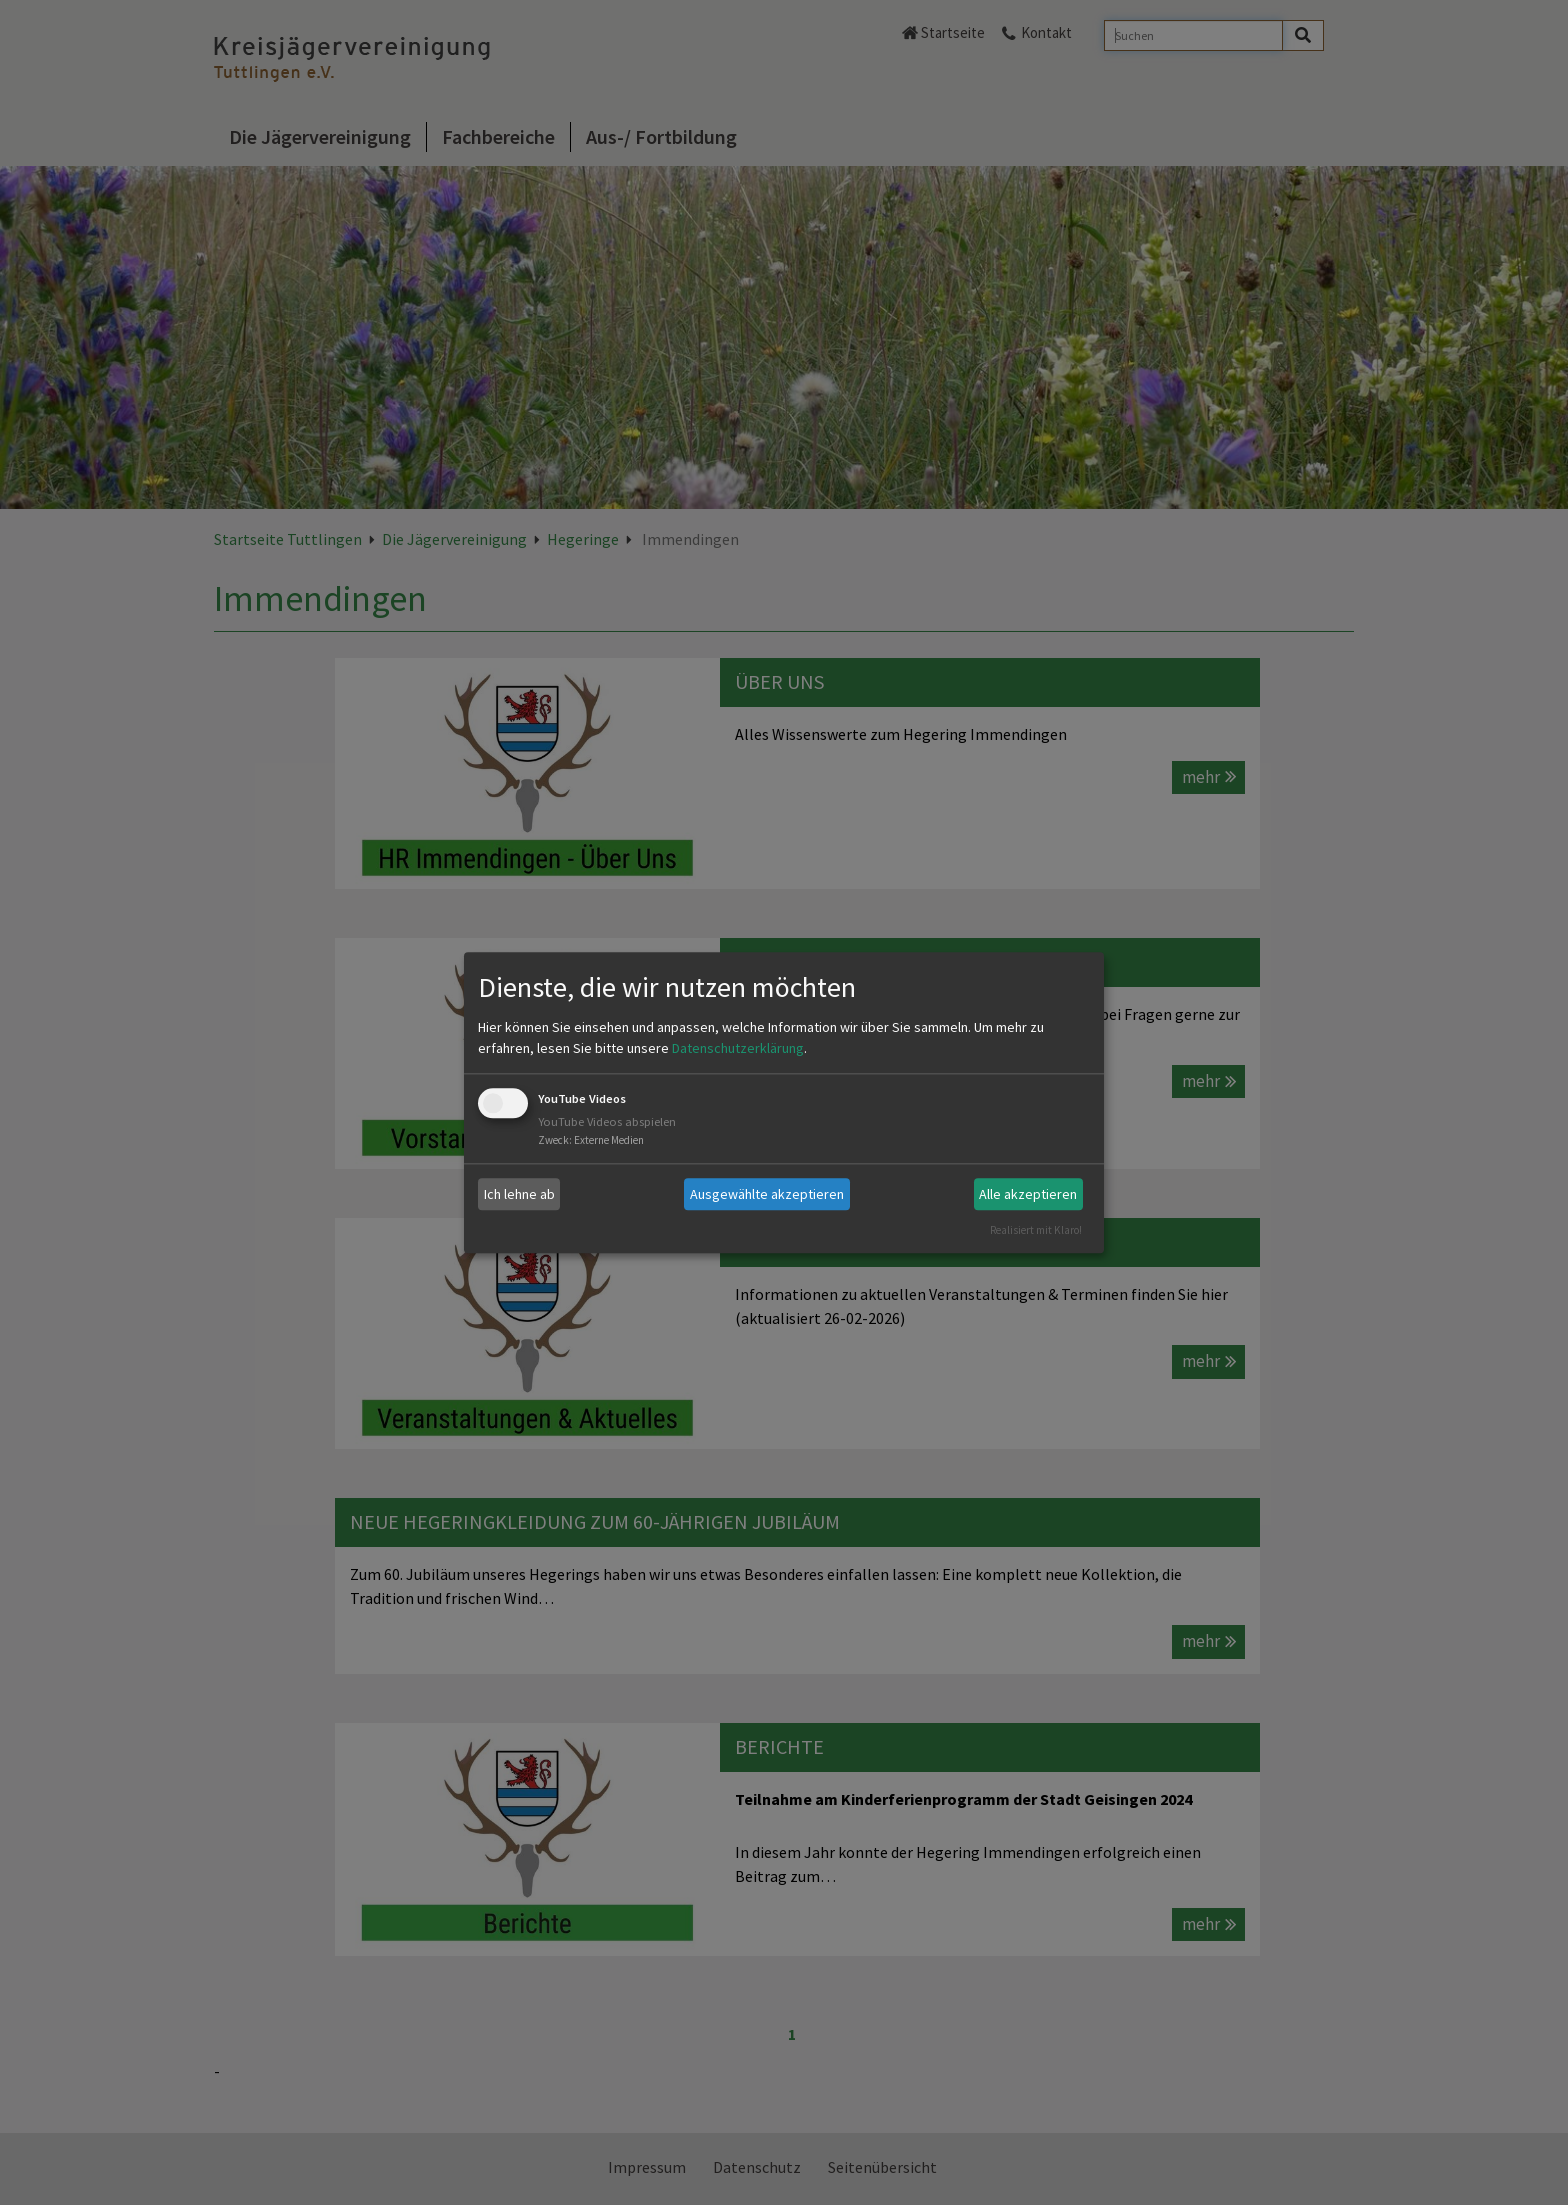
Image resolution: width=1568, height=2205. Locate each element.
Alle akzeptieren (1028, 1194)
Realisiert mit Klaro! (1036, 1230)
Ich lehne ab (519, 1194)
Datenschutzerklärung (738, 1049)
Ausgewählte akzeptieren (767, 1194)
